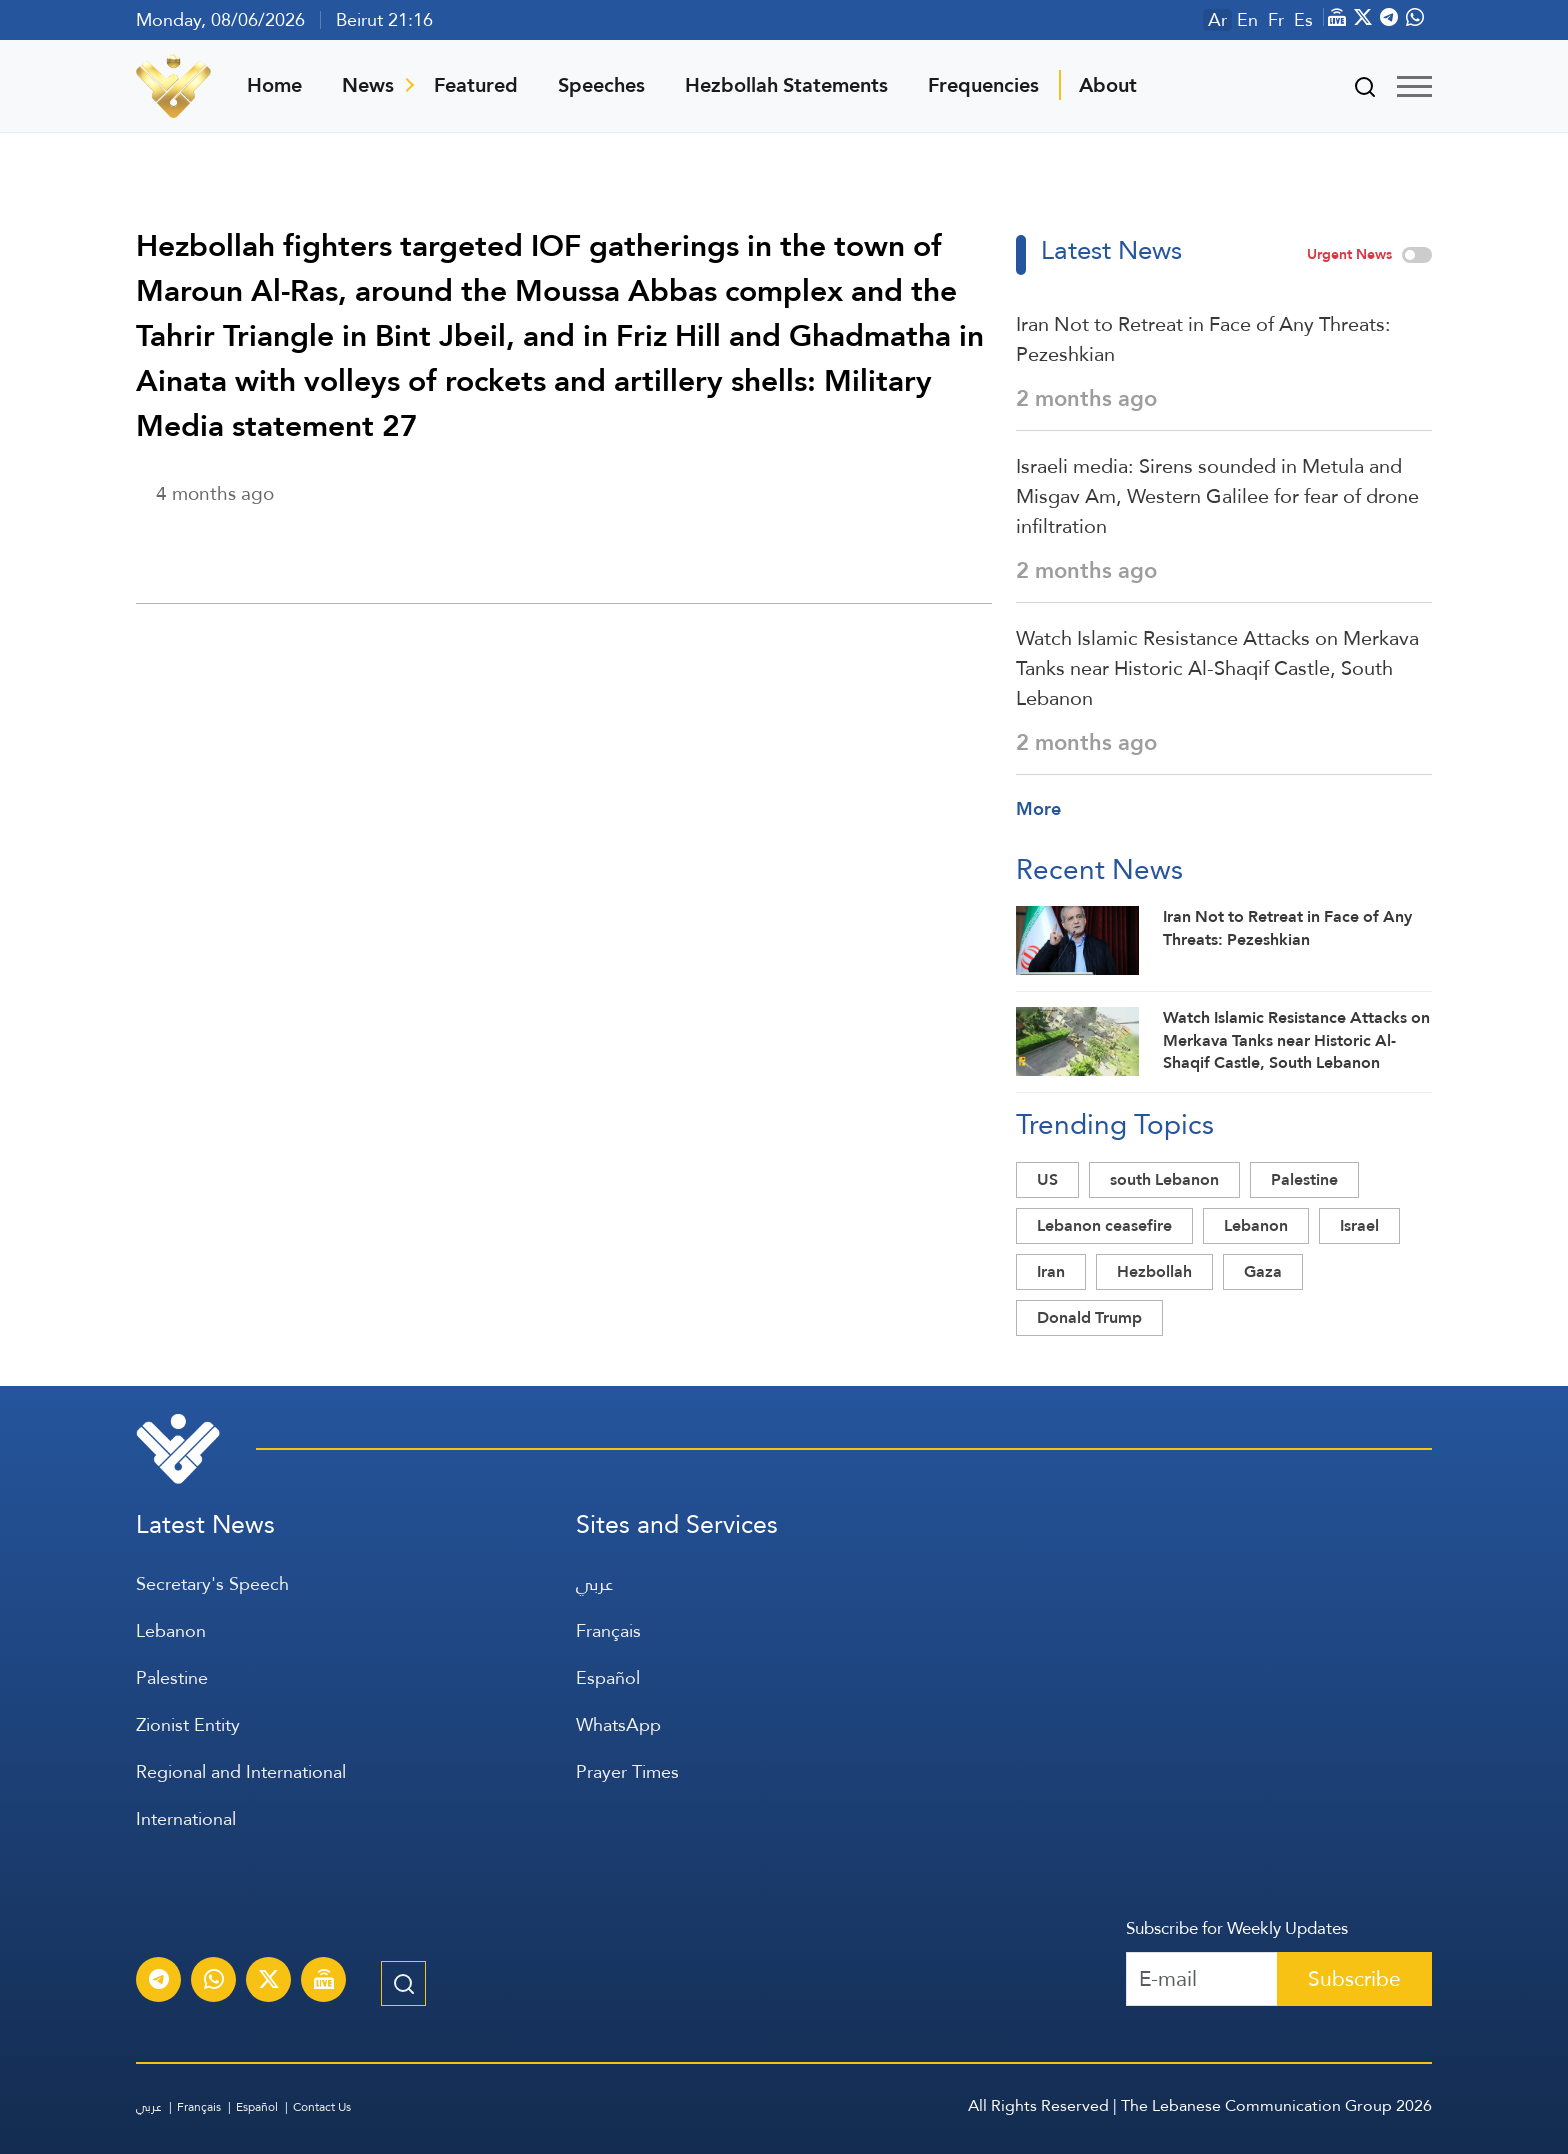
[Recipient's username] (1202, 1979)
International (186, 1818)
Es (1303, 20)
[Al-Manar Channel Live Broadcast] (324, 1982)
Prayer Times (627, 1771)
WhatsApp (618, 1724)
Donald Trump (1089, 1317)
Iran (1051, 1271)
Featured (476, 85)
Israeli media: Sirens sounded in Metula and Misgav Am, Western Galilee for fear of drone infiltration (1217, 496)
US (1047, 1179)
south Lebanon (1164, 1179)
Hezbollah (1154, 1271)
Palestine (1304, 1179)
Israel (1359, 1225)
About (1108, 85)
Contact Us (322, 2107)
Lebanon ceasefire (1104, 1225)
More (1038, 808)
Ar (1217, 20)
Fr (1276, 20)
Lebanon (1256, 1225)
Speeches (601, 85)
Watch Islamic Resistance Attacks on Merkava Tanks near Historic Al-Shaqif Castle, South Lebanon (1217, 668)
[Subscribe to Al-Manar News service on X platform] (269, 1982)
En (1247, 20)
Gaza (1263, 1271)
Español (608, 1677)
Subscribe (1354, 1978)
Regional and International (241, 1771)
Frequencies (983, 85)
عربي (594, 1583)
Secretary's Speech (212, 1583)
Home (274, 85)
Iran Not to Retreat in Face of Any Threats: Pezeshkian (1203, 339)
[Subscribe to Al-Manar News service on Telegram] (159, 1982)
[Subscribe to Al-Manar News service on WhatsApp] (214, 1982)
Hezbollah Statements (786, 85)
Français (608, 1630)
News (368, 85)
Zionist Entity (188, 1724)
